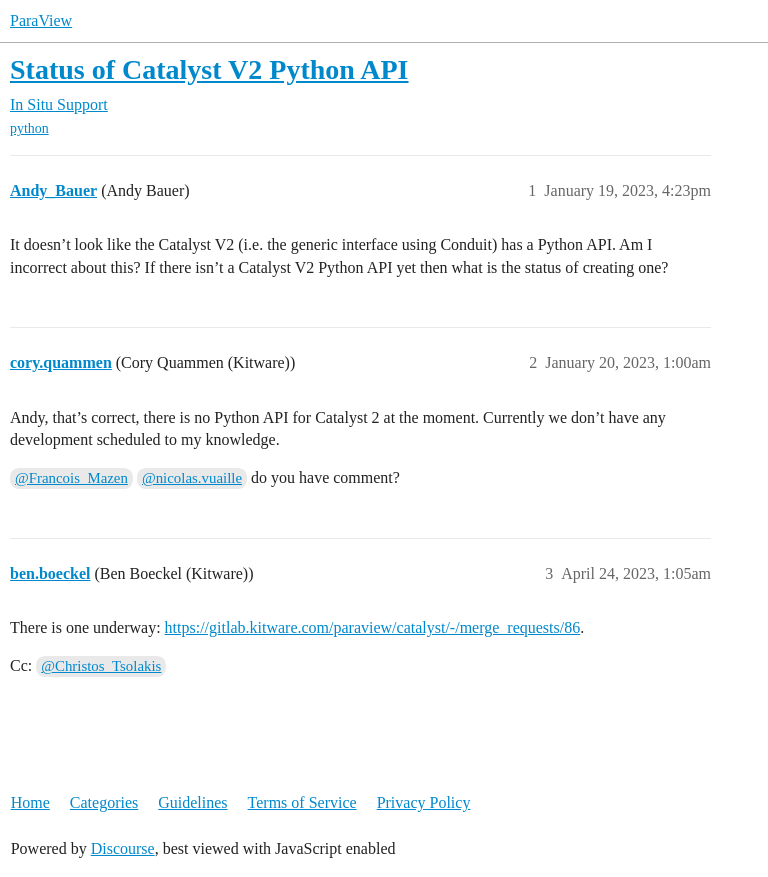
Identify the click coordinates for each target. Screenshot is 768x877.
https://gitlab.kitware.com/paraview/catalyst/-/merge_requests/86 (373, 627)
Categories (104, 802)
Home (30, 802)
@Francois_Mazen (71, 478)
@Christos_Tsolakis (101, 666)
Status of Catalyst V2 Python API (209, 69)
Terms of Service (302, 802)
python (29, 128)
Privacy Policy (424, 802)
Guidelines (192, 802)
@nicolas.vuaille (192, 478)
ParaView (41, 20)
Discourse (123, 848)
